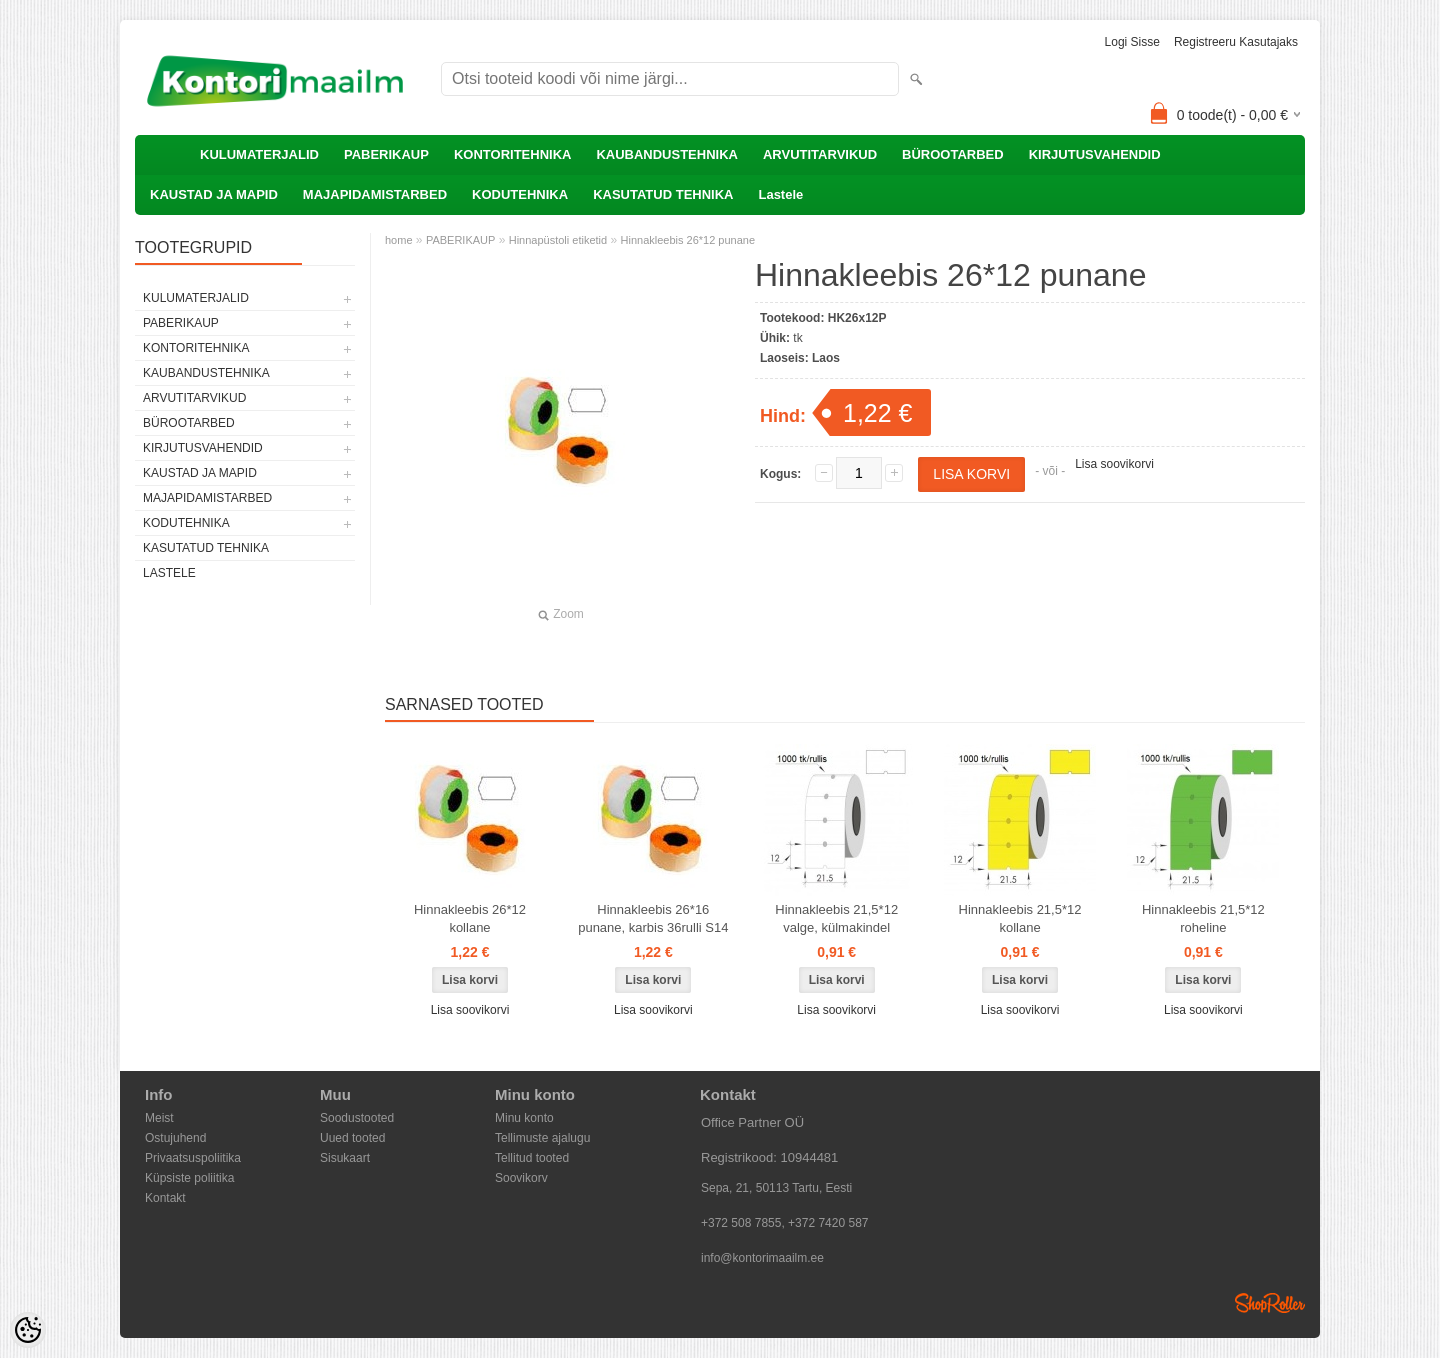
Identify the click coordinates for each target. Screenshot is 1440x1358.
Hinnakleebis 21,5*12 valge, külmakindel (836, 918)
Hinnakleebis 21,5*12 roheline (1203, 918)
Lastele (780, 194)
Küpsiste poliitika (189, 1178)
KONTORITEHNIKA (512, 154)
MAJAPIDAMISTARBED (375, 194)
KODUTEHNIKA (520, 194)
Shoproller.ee (1270, 1303)
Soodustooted (357, 1118)
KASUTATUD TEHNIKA (663, 194)
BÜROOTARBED (953, 154)
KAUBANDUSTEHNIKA (667, 154)
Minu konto (524, 1118)
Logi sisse (1132, 42)
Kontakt (165, 1198)
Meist (159, 1118)
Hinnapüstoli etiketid (558, 240)
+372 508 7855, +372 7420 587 (785, 1223)
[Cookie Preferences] (28, 1330)
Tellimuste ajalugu (542, 1138)
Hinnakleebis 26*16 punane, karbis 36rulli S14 (653, 918)
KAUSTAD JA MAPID (214, 194)
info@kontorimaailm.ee (762, 1258)
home (399, 240)
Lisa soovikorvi (1114, 464)
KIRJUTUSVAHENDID (1095, 154)
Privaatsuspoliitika (193, 1158)
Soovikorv (521, 1178)
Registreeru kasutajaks (1236, 42)
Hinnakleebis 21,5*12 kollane (1020, 918)
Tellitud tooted (532, 1158)
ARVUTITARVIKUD (820, 154)
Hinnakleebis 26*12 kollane (470, 918)
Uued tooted (352, 1138)
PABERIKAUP (386, 154)
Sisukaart (345, 1158)
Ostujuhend (175, 1138)
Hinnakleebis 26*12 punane (688, 240)
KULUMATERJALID (259, 154)
